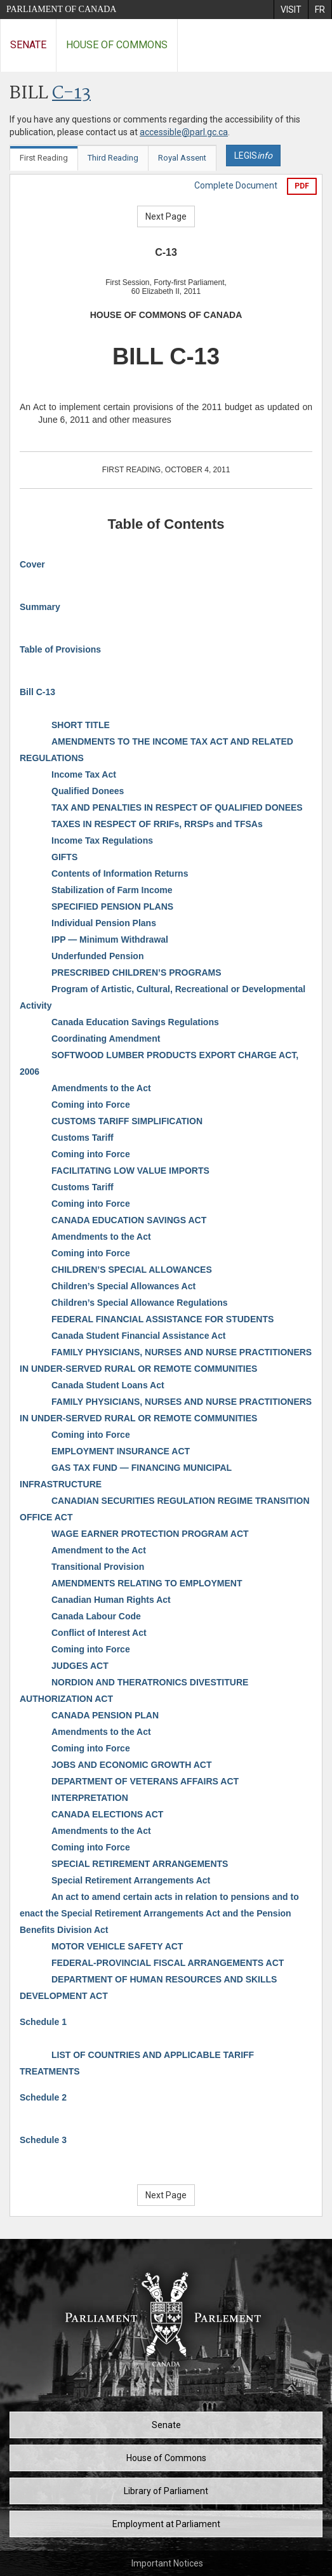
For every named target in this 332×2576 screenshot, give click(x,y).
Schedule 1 (43, 2022)
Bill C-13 (37, 692)
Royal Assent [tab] (182, 158)
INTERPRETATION (89, 1798)
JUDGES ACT (80, 1666)
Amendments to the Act (101, 1088)
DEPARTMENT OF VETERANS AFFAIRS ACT (145, 1781)
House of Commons (117, 45)
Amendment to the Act (98, 1550)
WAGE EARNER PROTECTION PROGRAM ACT (150, 1534)
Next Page (166, 216)
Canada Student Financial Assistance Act (138, 1336)
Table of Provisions (60, 649)
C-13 (71, 93)
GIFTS (64, 857)
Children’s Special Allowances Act (123, 1286)
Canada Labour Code (96, 1616)
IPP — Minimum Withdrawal (109, 939)
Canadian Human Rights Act (111, 1600)
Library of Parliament (166, 2491)
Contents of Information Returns (119, 873)
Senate (28, 45)
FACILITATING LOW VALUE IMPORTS (130, 1170)
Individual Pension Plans (103, 923)
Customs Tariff (82, 1137)
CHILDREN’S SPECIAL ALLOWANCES (131, 1270)
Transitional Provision (97, 1567)
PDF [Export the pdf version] (302, 186)
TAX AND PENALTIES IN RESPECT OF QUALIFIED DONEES (177, 807)
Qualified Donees (87, 791)
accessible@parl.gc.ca (184, 132)
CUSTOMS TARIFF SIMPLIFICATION (127, 1121)
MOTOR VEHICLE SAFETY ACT (117, 1946)
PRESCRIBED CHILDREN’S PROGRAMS (136, 972)
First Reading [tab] (44, 158)
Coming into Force (90, 1104)
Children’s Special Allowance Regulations (139, 1303)
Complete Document (235, 185)
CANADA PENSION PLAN (105, 1715)
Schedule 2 (43, 2097)
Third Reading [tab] (113, 158)
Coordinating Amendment (105, 1038)
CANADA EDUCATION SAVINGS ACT (128, 1220)
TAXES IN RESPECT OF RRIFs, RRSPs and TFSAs (157, 824)
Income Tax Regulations (102, 840)
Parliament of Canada (61, 9)
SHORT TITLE (80, 725)
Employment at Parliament (166, 2524)
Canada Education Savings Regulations (135, 1022)
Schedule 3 (43, 2140)
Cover (32, 564)
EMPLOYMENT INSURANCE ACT (120, 1451)
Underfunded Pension (97, 956)
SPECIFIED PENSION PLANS (112, 906)
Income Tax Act (83, 774)
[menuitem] (291, 9)
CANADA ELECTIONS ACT (107, 1814)
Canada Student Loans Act (107, 1385)
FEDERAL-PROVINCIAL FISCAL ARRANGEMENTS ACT (167, 1963)
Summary (40, 607)
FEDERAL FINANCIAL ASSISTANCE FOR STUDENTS (162, 1319)
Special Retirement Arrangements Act (130, 1880)
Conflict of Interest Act (99, 1633)
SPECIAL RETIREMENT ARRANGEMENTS (139, 1864)
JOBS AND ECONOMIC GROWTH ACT (131, 1765)
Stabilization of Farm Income (112, 890)
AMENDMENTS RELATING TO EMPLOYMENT (146, 1583)
